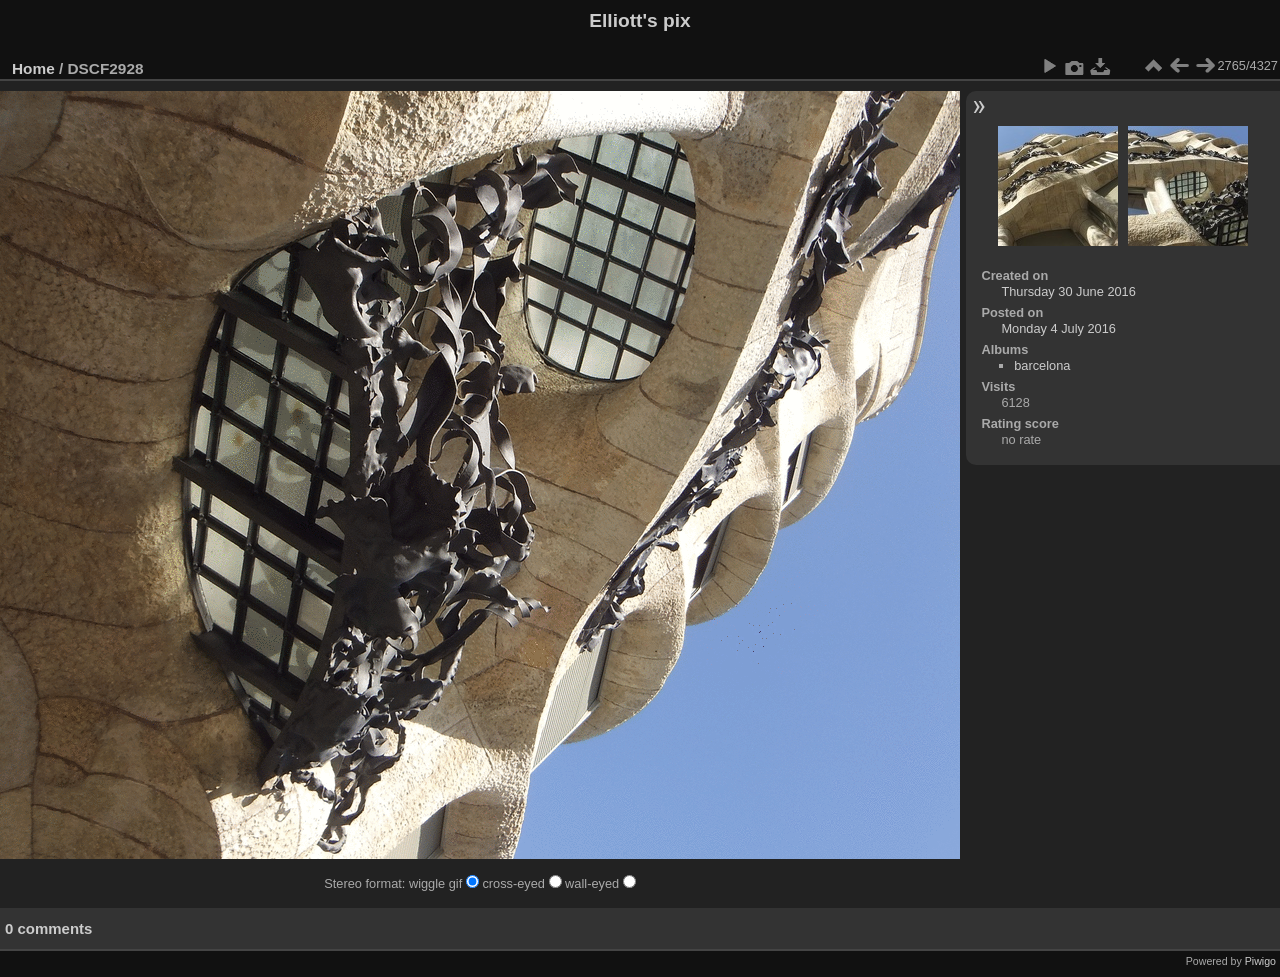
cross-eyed (523, 883)
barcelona (1042, 365)
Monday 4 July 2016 (1058, 328)
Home (33, 68)
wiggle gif (445, 883)
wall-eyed (600, 883)
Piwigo (1260, 961)
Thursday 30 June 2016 (1068, 291)
